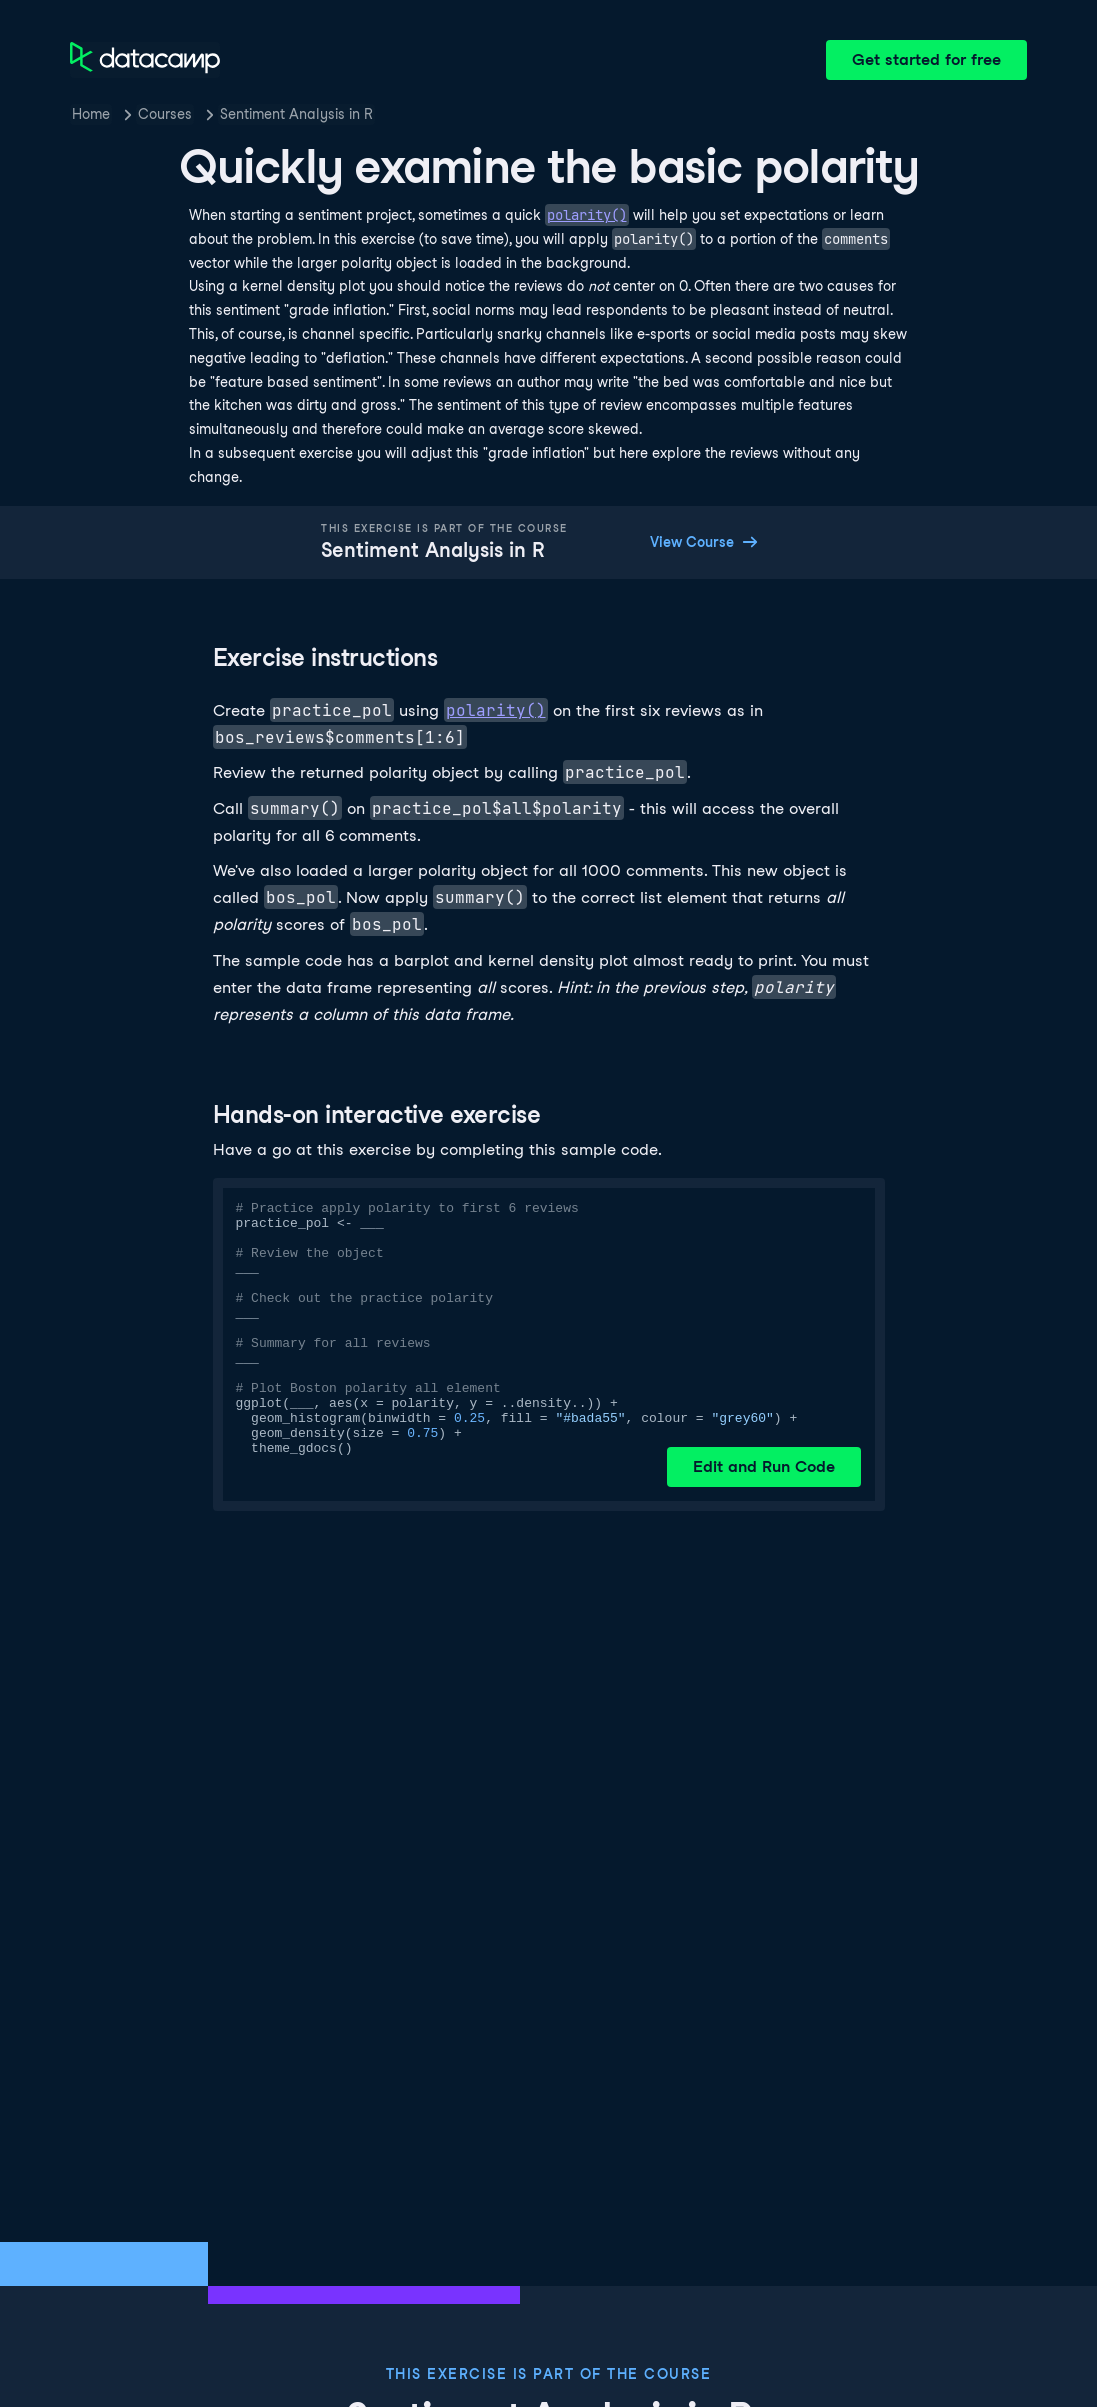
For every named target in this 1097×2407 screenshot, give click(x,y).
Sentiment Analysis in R (296, 114)
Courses (165, 114)
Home (91, 114)
